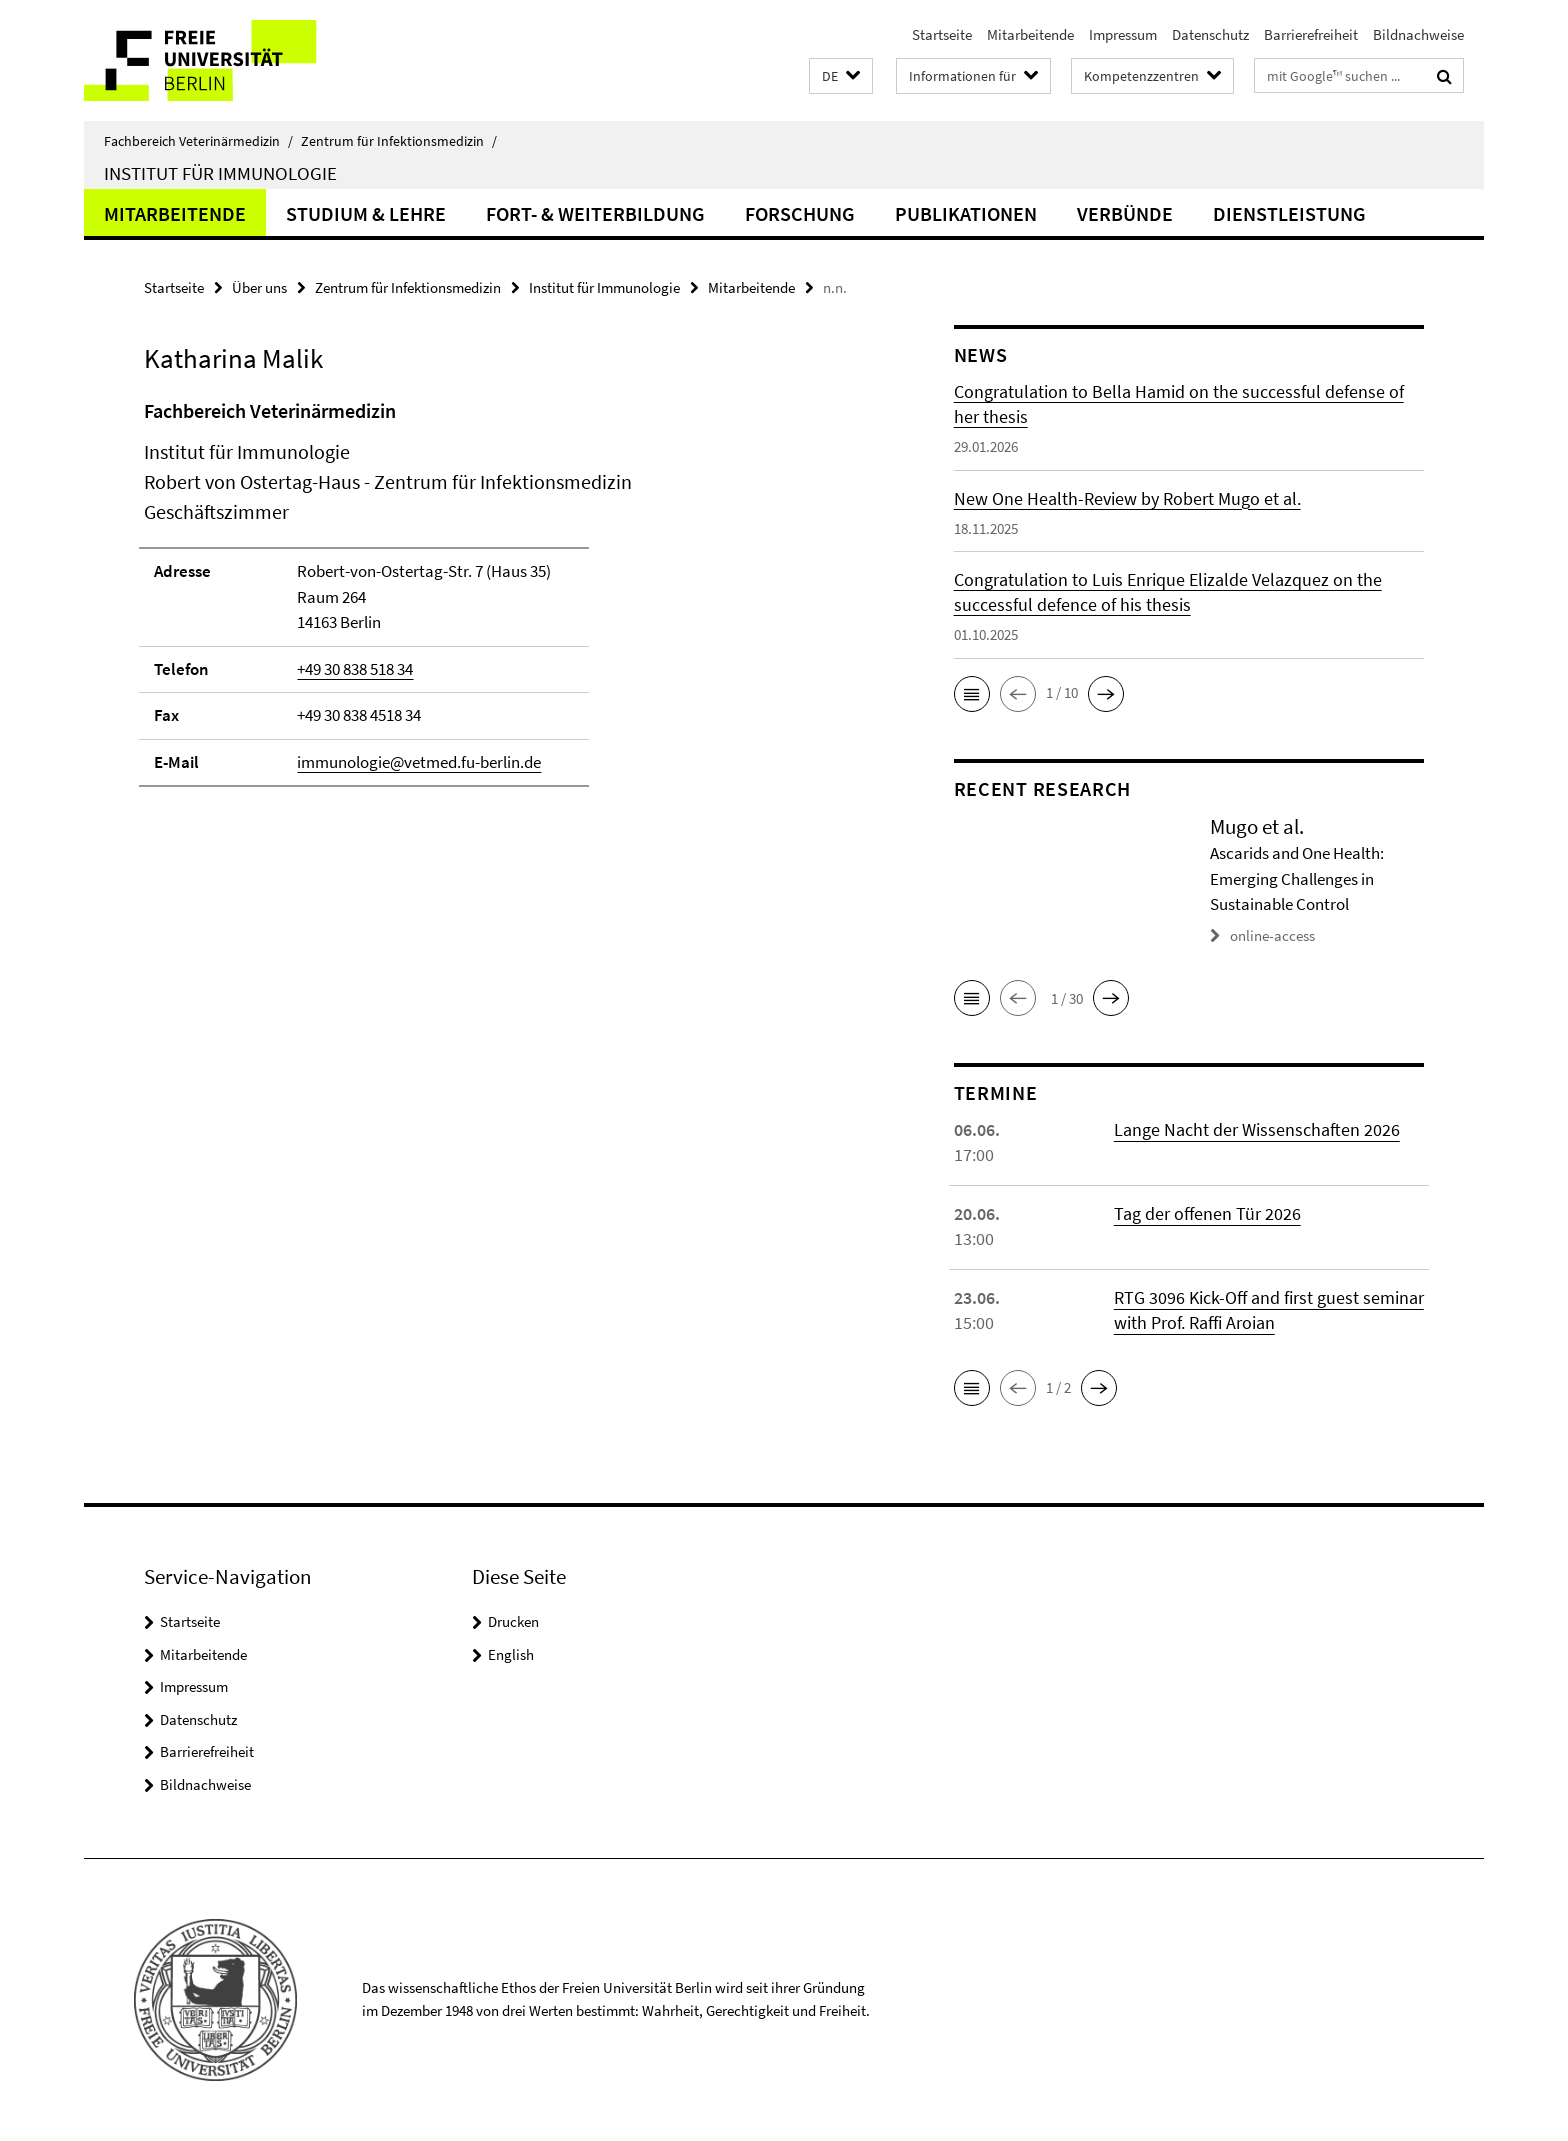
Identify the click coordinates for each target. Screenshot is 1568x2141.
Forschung (800, 213)
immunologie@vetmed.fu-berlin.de (419, 762)
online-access (1272, 935)
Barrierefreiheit (1311, 34)
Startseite (942, 34)
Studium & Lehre (366, 213)
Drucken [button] (513, 1621)
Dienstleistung (1289, 213)
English (511, 1654)
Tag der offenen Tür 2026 (1207, 1213)
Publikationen (966, 213)
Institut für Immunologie (220, 173)
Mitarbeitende (1030, 34)
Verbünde (1125, 213)
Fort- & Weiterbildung (595, 213)
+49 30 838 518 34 (355, 669)
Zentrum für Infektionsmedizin (399, 141)
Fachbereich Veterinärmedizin (198, 141)
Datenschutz (1210, 34)
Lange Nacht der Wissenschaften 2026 (1257, 1129)
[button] (841, 76)
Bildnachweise (1418, 34)
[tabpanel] (511, 601)
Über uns (259, 287)
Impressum (1123, 34)
